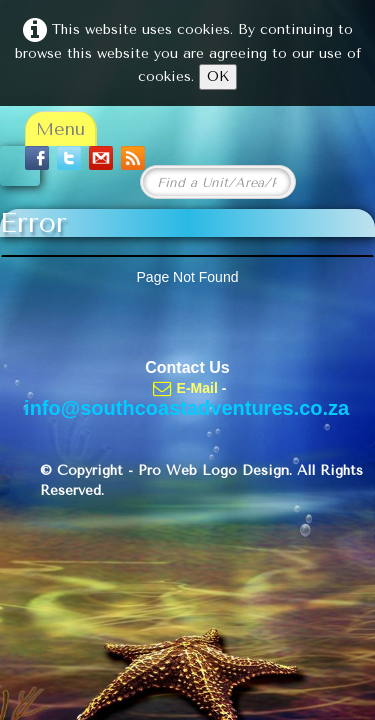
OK (218, 76)
